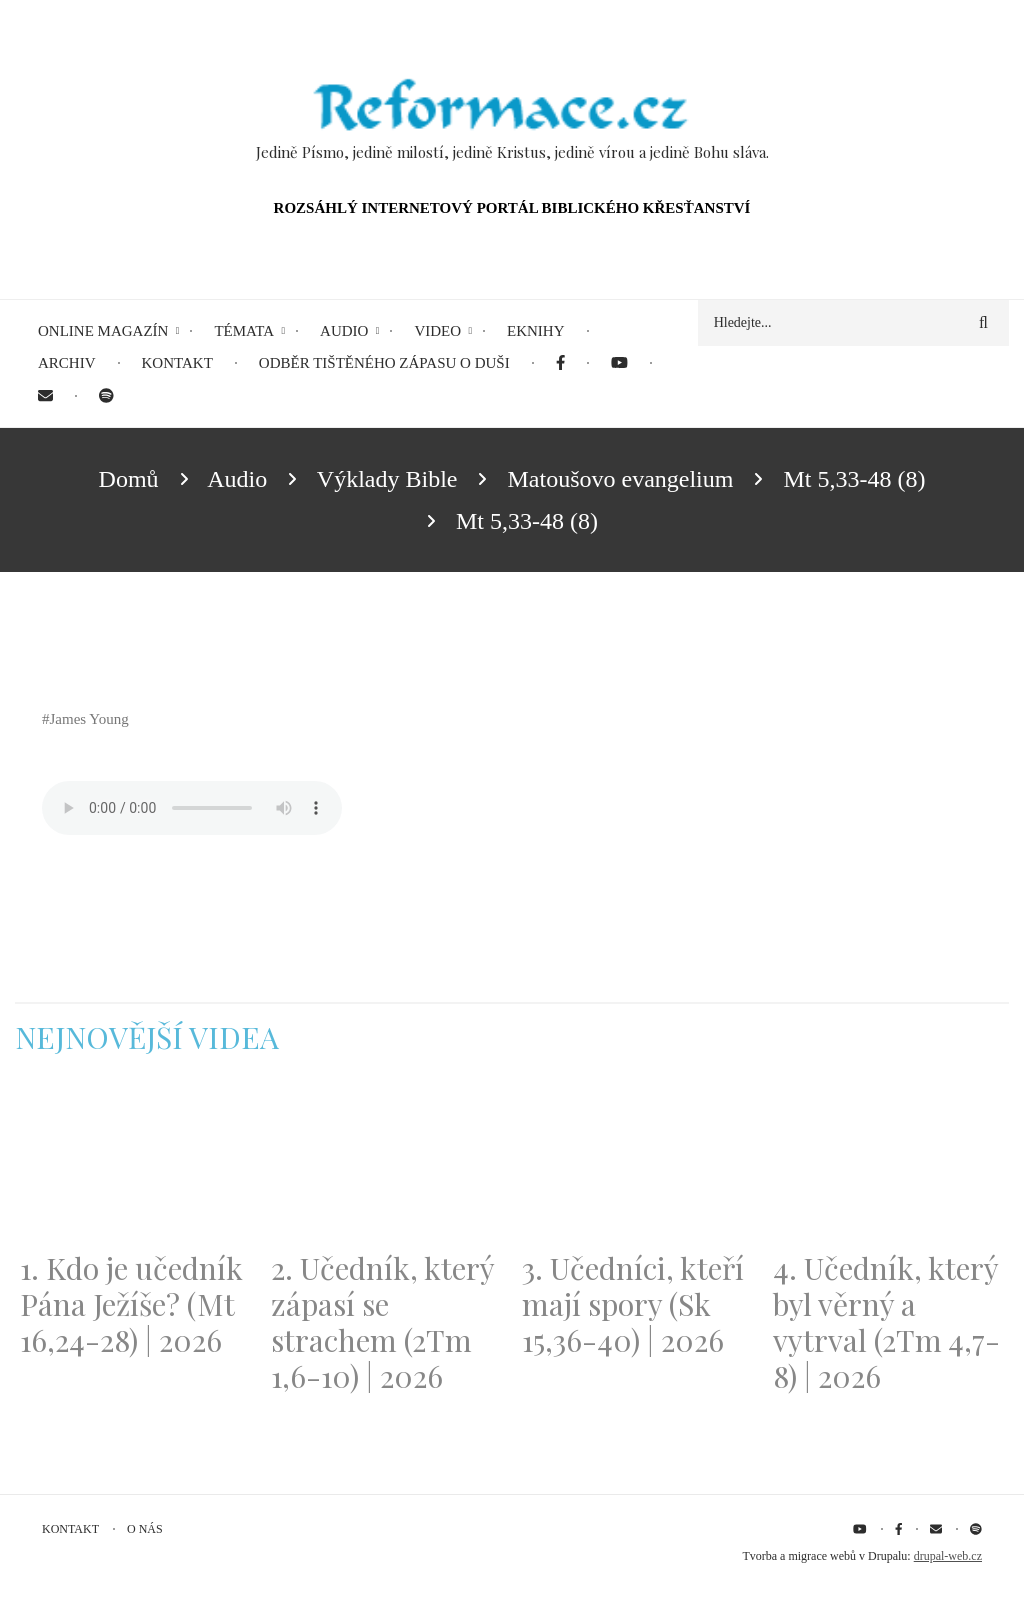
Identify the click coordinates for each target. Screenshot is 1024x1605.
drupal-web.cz (948, 1556)
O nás (145, 1529)
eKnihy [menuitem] (536, 331)
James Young (89, 719)
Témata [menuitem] (244, 331)
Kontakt (70, 1529)
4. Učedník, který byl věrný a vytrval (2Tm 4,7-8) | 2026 (886, 1322)
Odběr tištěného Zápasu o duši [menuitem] (384, 363)
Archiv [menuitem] (67, 363)
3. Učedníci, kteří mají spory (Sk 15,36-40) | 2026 (633, 1304)
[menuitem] (560, 363)
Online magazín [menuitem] (103, 331)
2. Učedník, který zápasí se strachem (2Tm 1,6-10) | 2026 (382, 1322)
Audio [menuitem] (344, 331)
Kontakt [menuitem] (177, 363)
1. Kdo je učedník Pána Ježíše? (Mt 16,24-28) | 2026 (131, 1304)
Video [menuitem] (437, 331)
